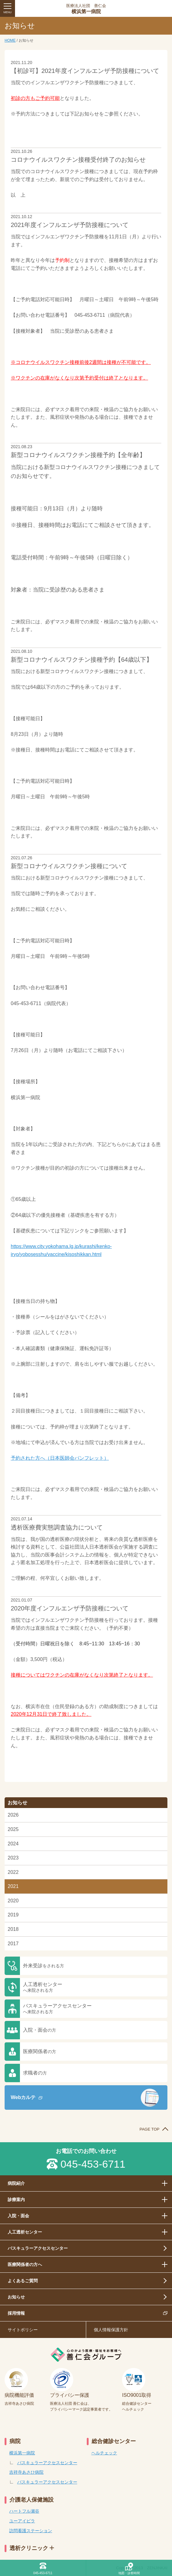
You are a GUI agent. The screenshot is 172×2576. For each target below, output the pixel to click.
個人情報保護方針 (111, 2329)
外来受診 (43, 1965)
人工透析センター (42, 1987)
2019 (13, 1914)
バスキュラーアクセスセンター (57, 2008)
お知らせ (16, 2296)
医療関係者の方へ (25, 2264)
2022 (13, 1872)
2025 (13, 1829)
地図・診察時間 (129, 2573)
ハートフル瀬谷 (24, 2511)
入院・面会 (39, 2030)
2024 (13, 1843)
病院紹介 (16, 2183)
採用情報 (16, 2313)
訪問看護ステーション (30, 2530)
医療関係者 (39, 2051)
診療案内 (16, 2199)
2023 (13, 1857)
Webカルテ (23, 2097)
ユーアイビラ (22, 2520)
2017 (13, 1943)
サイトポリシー (23, 2329)
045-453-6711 (92, 2164)
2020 (13, 1900)
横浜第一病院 (86, 9)
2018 (13, 1929)
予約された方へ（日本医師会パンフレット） (60, 1458)
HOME (10, 40)
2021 (13, 1886)
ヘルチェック (104, 2452)
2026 (13, 1815)
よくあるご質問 (23, 2280)
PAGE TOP (149, 2129)
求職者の (35, 2072)
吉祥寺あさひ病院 (26, 2472)
